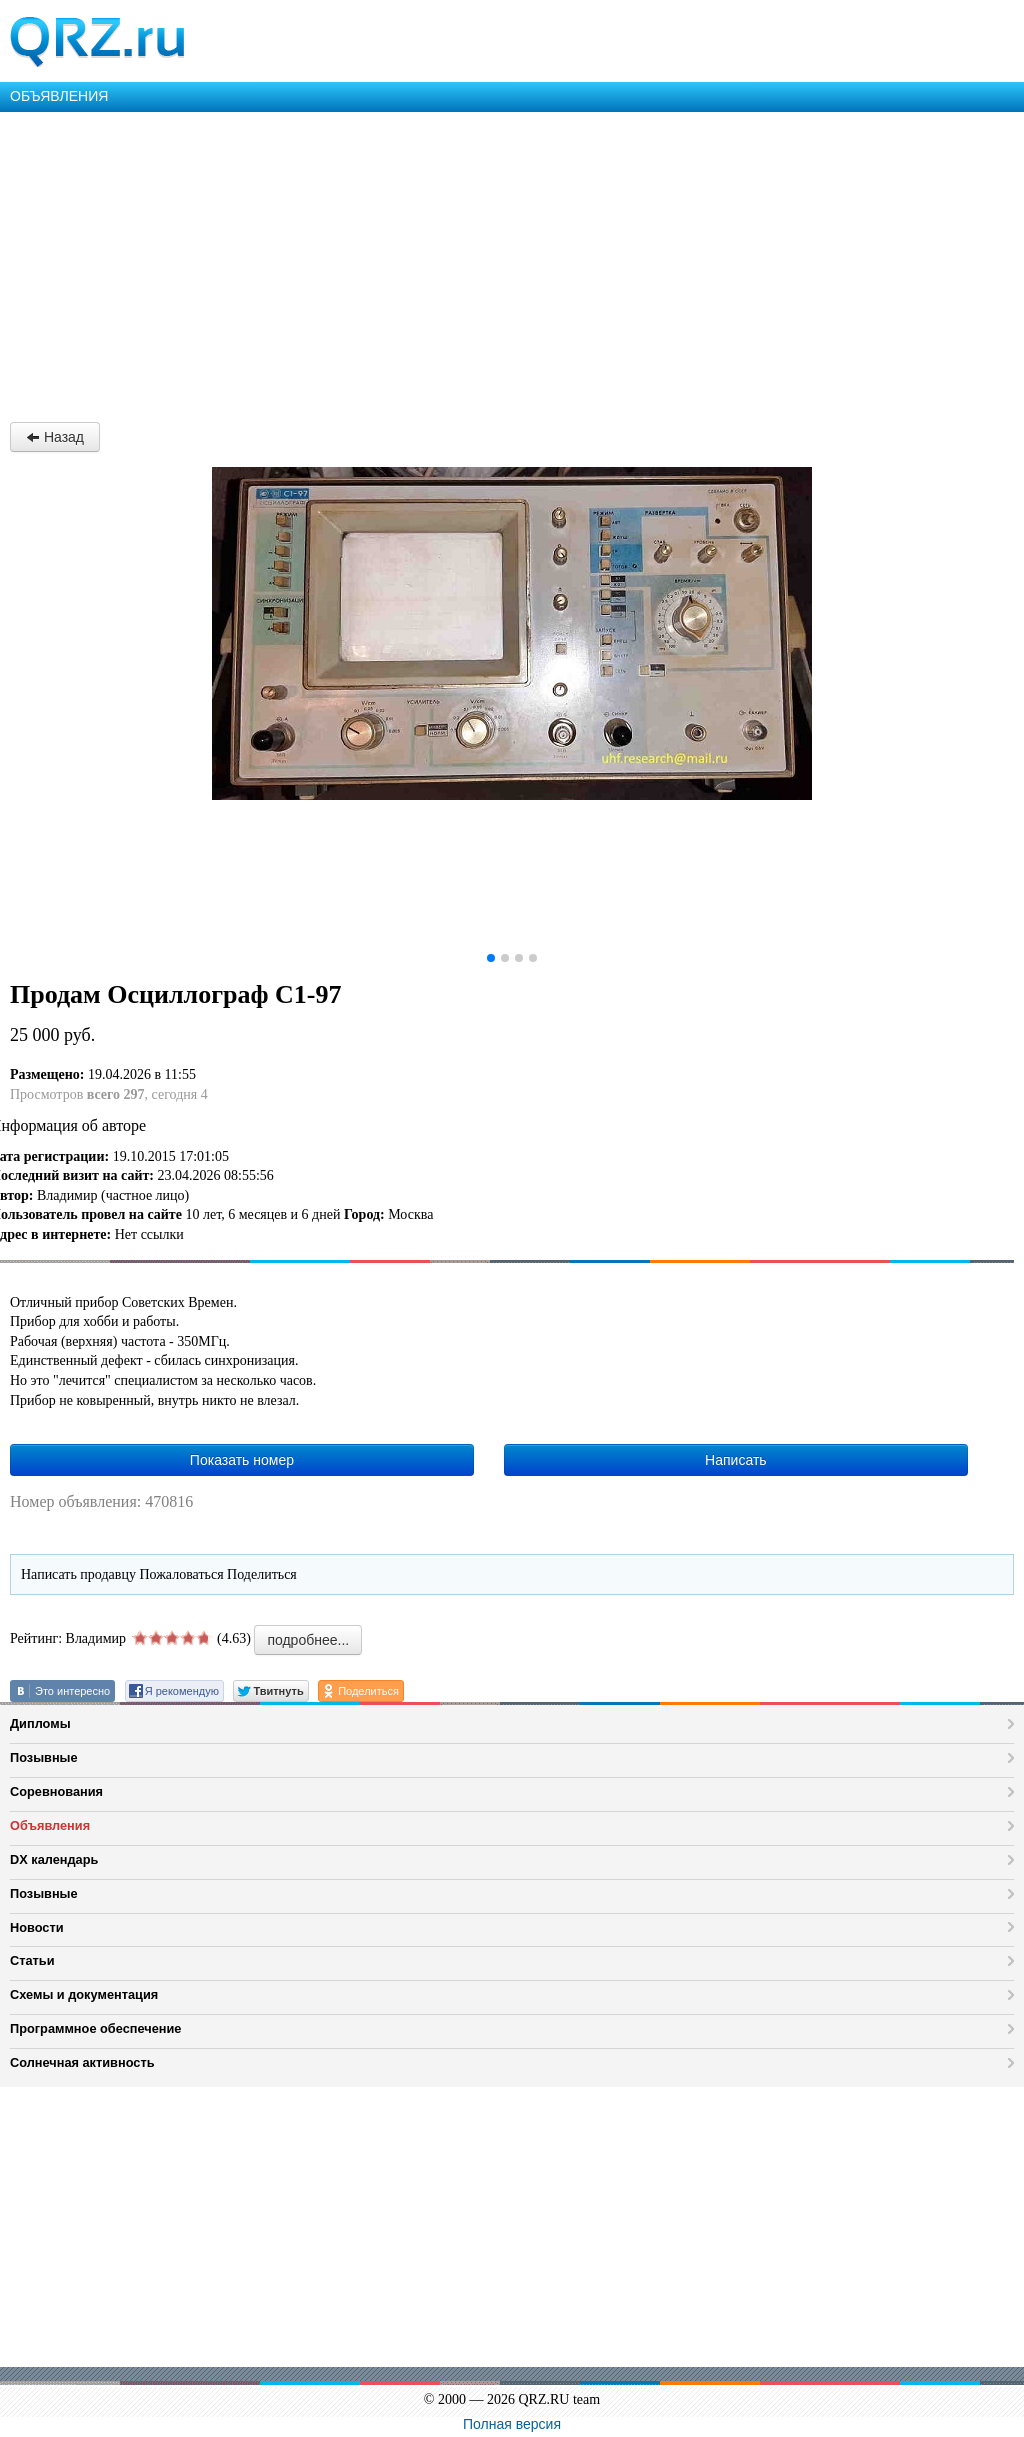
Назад (55, 437)
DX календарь (54, 1859)
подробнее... (308, 1640)
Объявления (50, 1825)
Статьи (32, 1960)
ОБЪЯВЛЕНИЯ (59, 96)
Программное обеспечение (95, 2028)
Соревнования (56, 1791)
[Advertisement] (512, 262)
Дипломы (40, 1723)
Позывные (44, 1757)
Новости (37, 1927)
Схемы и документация (84, 1994)
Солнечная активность (82, 2062)
